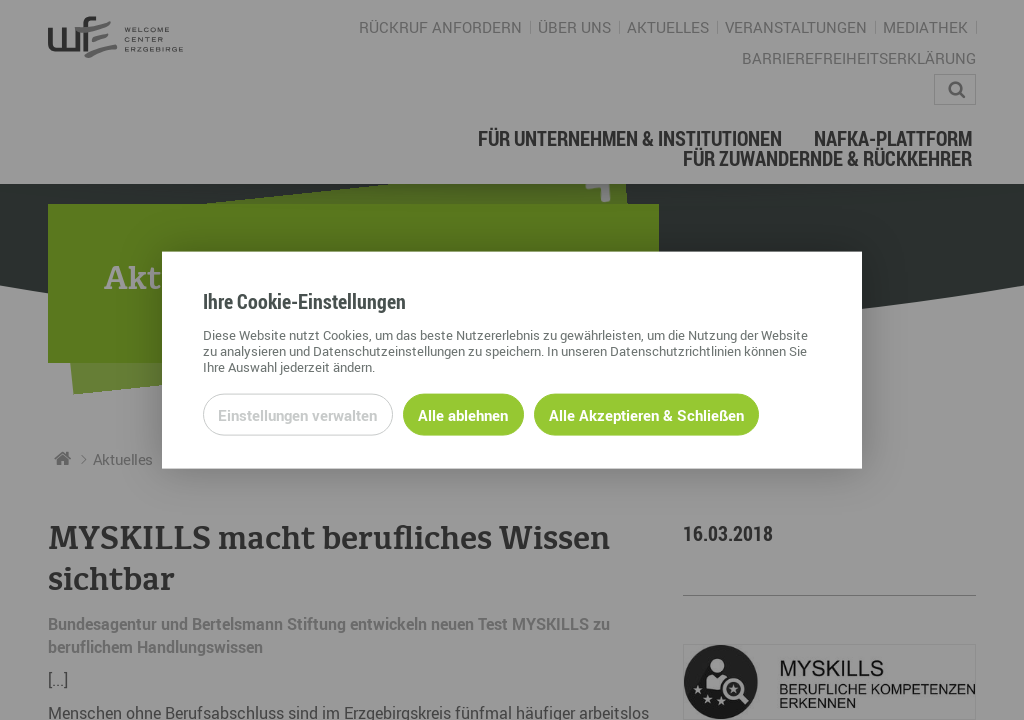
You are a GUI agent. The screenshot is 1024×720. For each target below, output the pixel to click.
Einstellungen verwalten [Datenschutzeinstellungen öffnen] (297, 414)
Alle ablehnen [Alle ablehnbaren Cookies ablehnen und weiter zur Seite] (463, 414)
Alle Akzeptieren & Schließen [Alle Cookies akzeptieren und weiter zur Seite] (646, 414)
